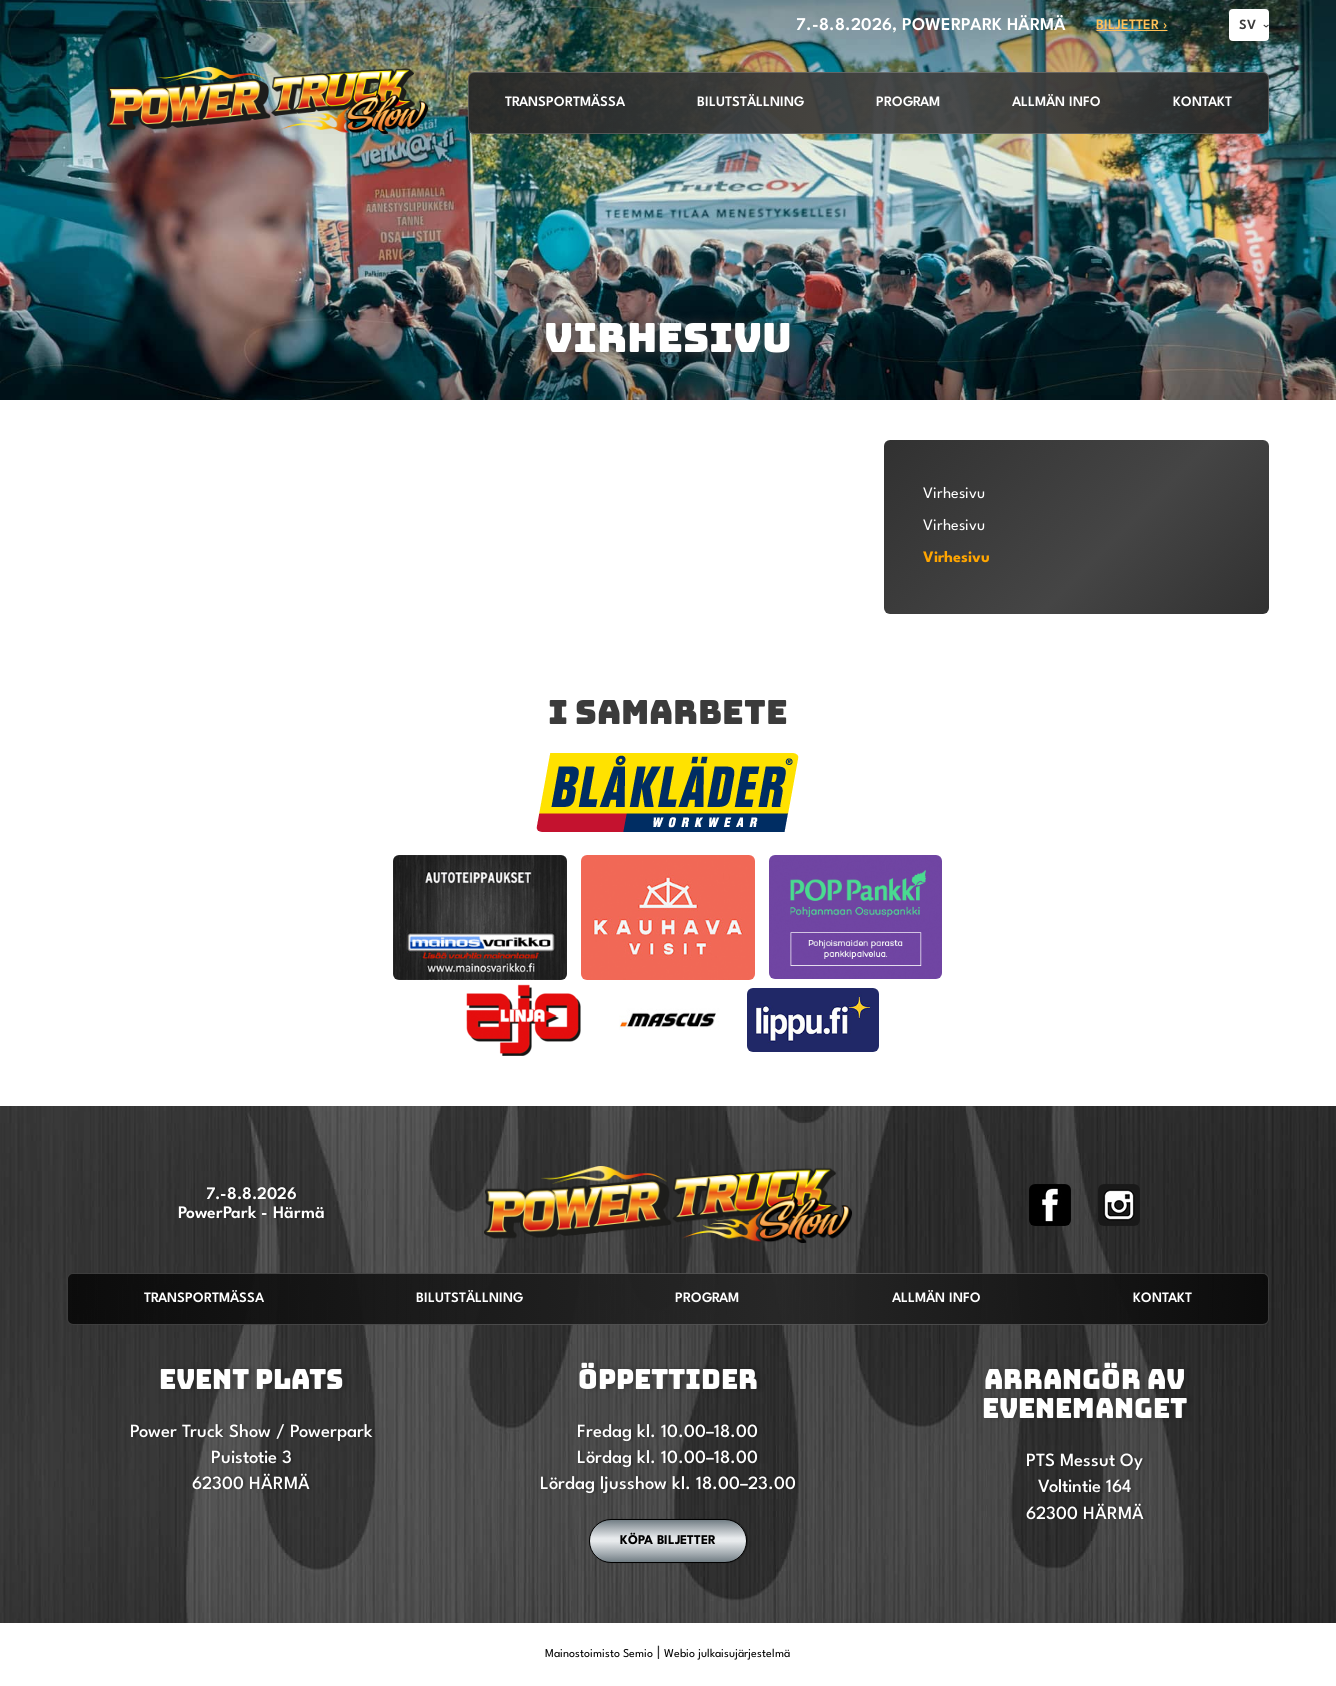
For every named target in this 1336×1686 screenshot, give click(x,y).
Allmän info (1056, 102)
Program (908, 102)
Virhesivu (954, 494)
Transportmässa (565, 102)
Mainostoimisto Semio (599, 1654)
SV (1247, 25)
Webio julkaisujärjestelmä (727, 1654)
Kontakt (1202, 102)
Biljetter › (1131, 25)
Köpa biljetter (668, 1541)
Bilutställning (750, 102)
